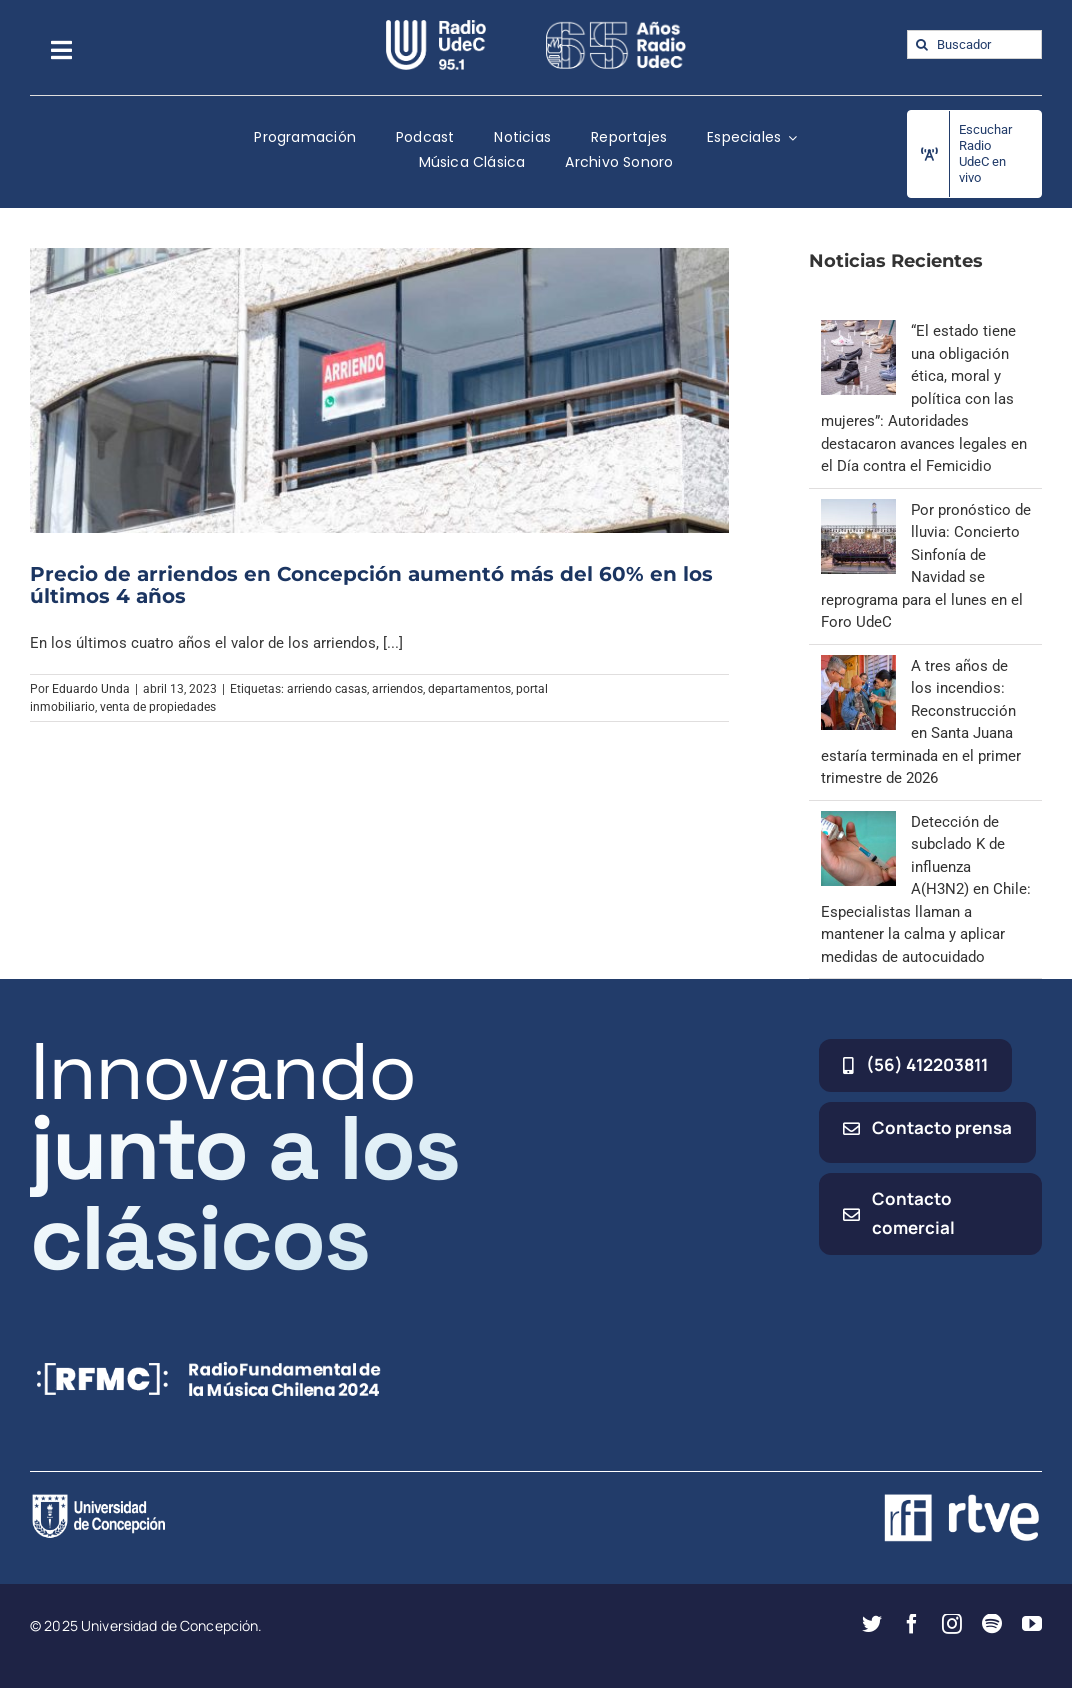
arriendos (397, 689)
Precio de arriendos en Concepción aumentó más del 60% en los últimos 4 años (371, 585)
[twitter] (872, 1624)
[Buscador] (974, 44)
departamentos (469, 689)
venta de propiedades (158, 707)
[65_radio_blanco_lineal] (616, 27)
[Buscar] (921, 44)
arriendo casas (327, 689)
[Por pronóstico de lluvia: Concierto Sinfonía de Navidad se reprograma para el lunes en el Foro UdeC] (858, 510)
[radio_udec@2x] (436, 27)
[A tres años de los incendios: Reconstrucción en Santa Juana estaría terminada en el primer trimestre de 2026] (858, 666)
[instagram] (952, 1624)
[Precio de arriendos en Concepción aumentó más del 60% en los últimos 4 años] (379, 390)
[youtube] (1032, 1624)
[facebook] (912, 1624)
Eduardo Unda (91, 689)
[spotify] (992, 1624)
